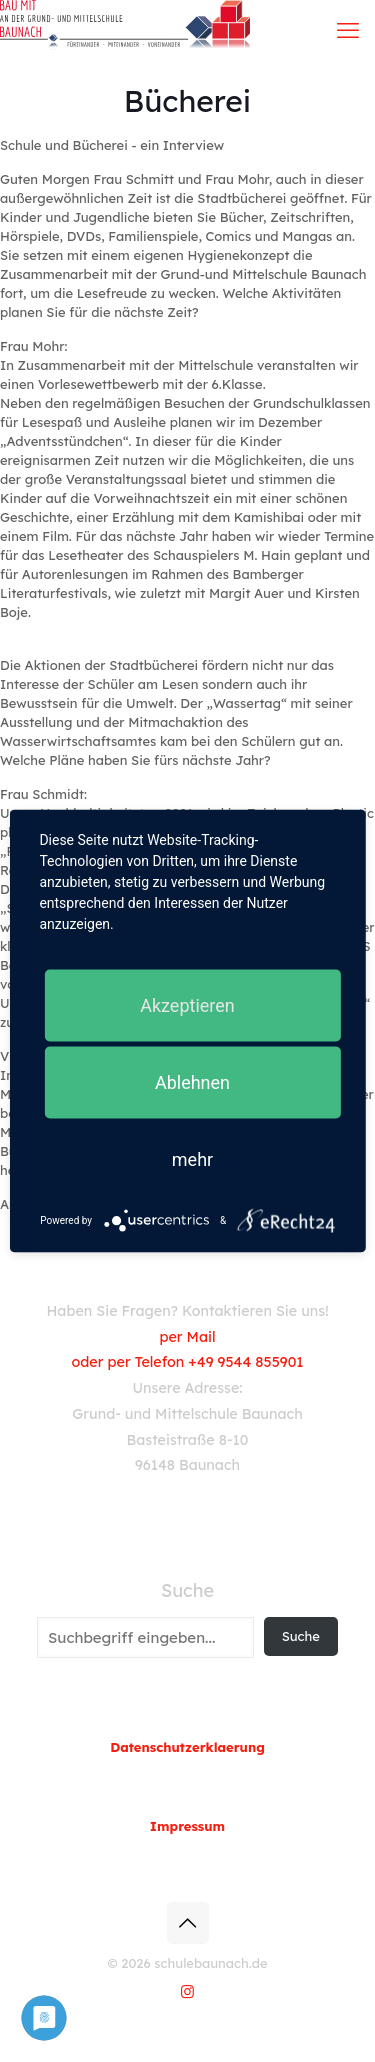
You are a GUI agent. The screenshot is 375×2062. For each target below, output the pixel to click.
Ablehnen (192, 1082)
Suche (187, 1591)
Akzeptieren (187, 1005)
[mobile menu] (348, 30)
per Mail (187, 1337)
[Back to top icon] (188, 1923)
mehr (192, 1159)
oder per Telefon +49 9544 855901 (188, 1362)
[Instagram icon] (187, 1991)
